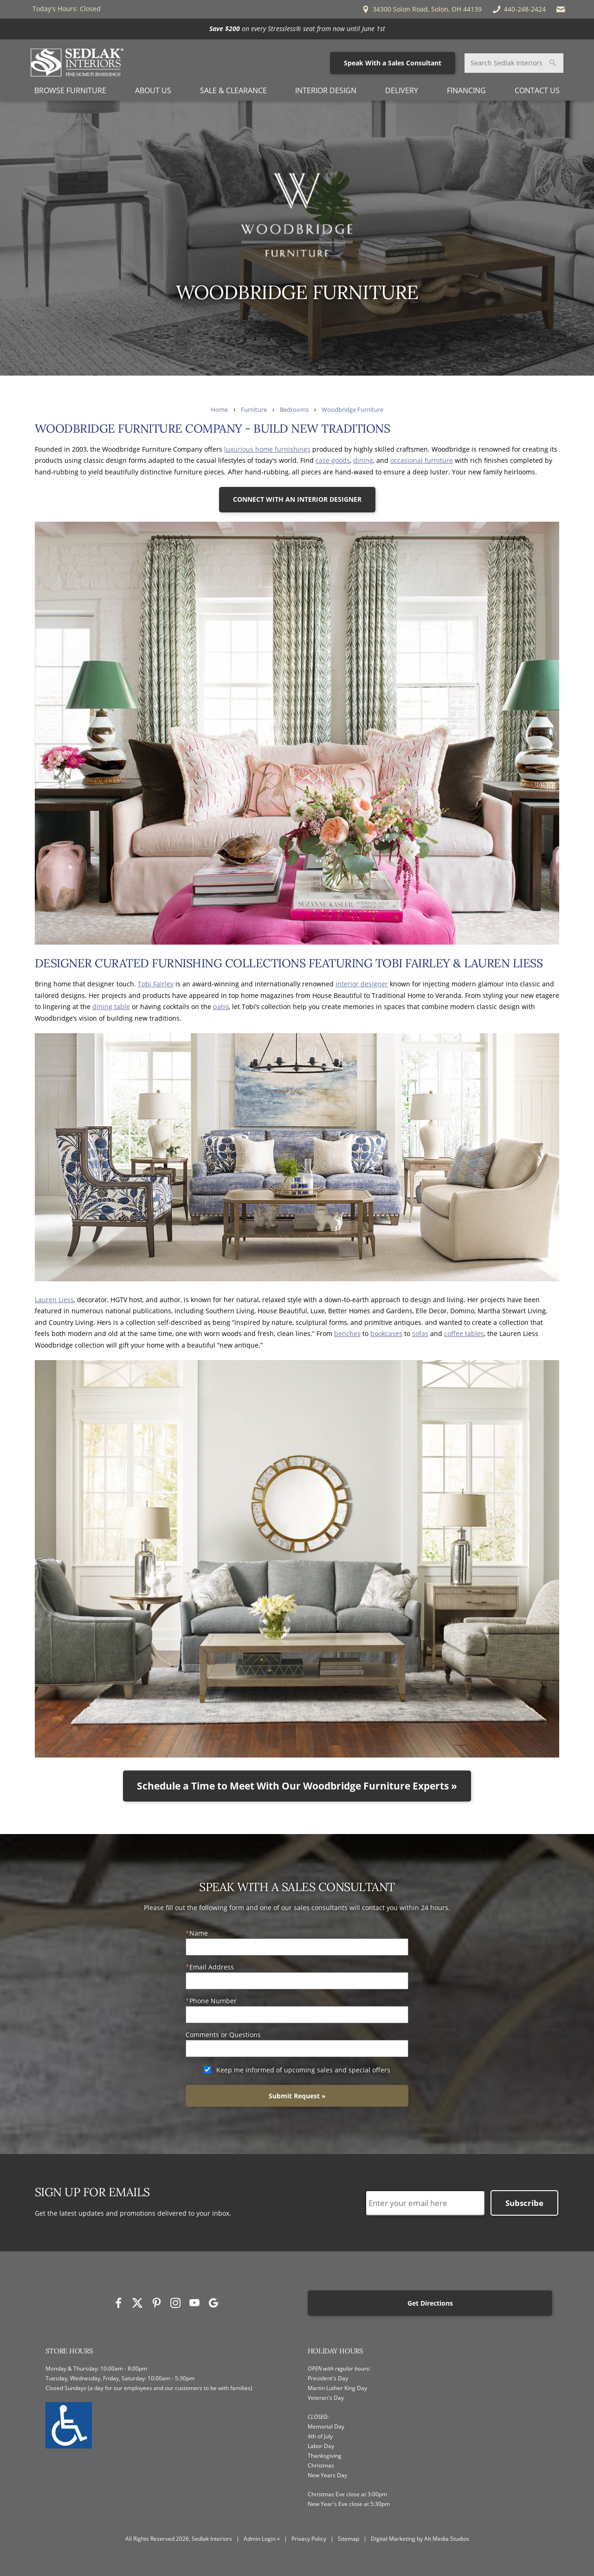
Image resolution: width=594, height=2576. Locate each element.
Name (198, 1933)
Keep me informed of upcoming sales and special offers (303, 2069)
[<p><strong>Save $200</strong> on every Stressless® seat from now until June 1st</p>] (297, 29)
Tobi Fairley (156, 983)
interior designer (362, 983)
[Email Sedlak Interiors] (561, 9)
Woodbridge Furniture (352, 410)
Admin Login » (262, 2539)
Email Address (211, 1966)
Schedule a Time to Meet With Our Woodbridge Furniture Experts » (297, 1785)
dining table (111, 1006)
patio (221, 1006)
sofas (420, 1333)
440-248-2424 (518, 9)
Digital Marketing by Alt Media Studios (420, 2539)
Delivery (401, 90)
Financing (466, 90)
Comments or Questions (223, 2034)
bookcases (386, 1333)
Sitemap (348, 2539)
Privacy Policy (308, 2539)
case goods (333, 460)
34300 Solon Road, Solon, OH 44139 (421, 9)
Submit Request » (297, 2095)
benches (347, 1333)
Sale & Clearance (233, 90)
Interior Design (325, 90)
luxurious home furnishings (267, 449)
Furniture (254, 410)
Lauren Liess (54, 1299)
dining (363, 460)
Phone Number (213, 2000)
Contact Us (537, 90)
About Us (153, 90)
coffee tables (464, 1333)
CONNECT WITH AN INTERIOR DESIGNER (297, 499)
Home (219, 410)
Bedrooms (294, 410)
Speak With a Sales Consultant (392, 62)
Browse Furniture (70, 90)
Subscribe (524, 2203)
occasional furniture (421, 460)
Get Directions (430, 2303)
